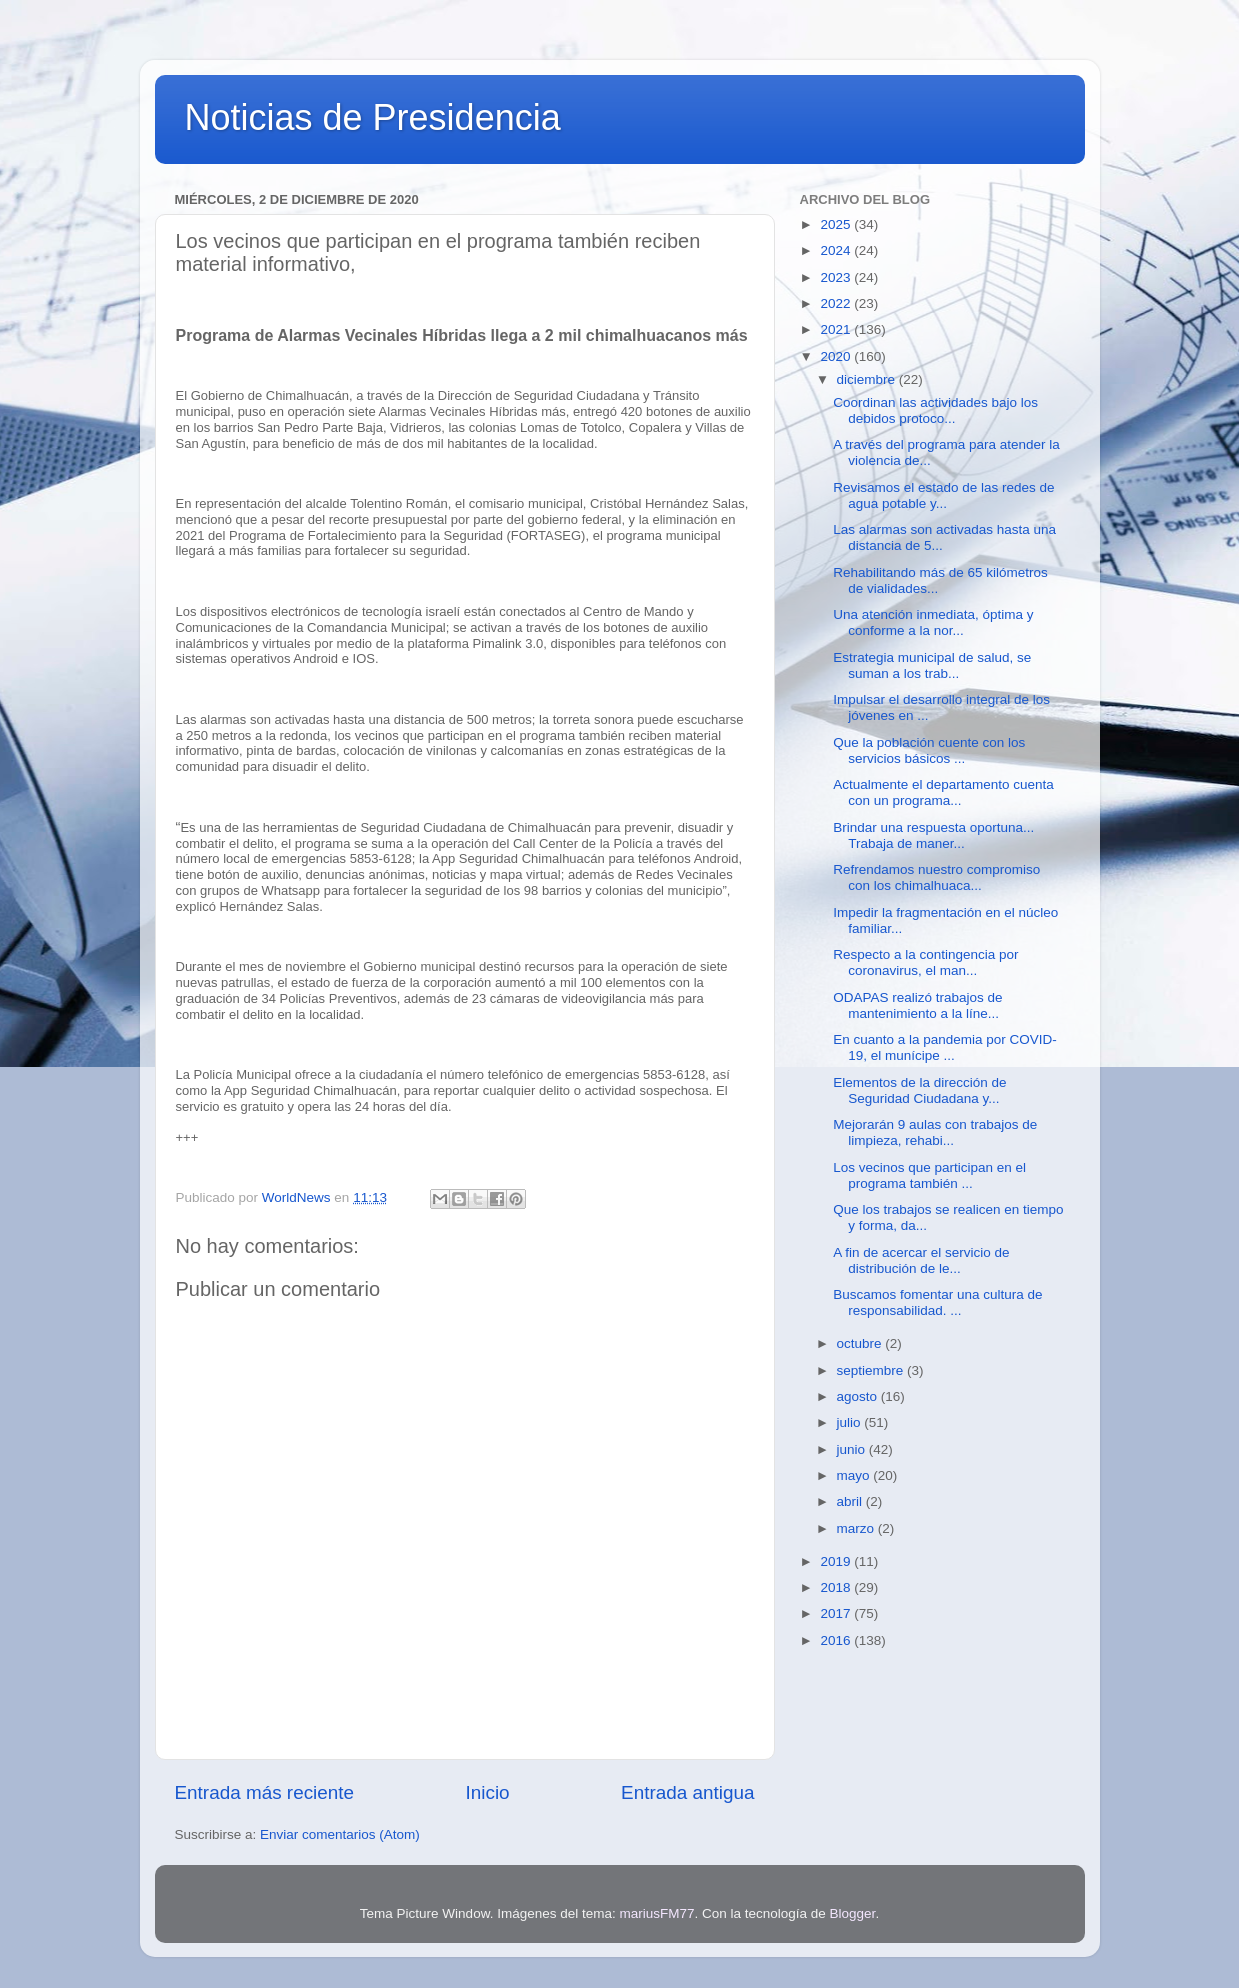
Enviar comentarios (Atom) (340, 1834)
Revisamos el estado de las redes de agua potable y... (943, 495)
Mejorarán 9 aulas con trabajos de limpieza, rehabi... (935, 1132)
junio (853, 1449)
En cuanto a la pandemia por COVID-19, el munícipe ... (945, 1047)
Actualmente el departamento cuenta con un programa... (943, 792)
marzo (857, 1528)
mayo (855, 1475)
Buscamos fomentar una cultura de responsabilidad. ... (937, 1302)
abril (851, 1501)
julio (851, 1422)
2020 (837, 356)
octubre (861, 1343)
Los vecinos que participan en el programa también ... (929, 1175)
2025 (837, 224)
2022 (837, 303)
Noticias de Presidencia (373, 117)
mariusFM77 (656, 1913)
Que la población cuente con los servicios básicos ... (929, 750)
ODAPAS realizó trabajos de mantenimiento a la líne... (917, 1005)
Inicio (488, 1792)
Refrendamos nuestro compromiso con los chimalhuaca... (936, 877)
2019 (837, 1561)
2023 (837, 277)
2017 (837, 1613)
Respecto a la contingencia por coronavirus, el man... (925, 962)
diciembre (868, 379)
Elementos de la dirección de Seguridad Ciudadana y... (919, 1090)
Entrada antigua (687, 1792)
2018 (837, 1587)
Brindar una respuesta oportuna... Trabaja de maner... (933, 835)
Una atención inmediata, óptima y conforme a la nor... (933, 622)
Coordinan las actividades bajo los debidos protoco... (935, 410)
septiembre (872, 1370)
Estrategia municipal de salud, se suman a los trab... (932, 665)
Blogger (853, 1913)
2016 (837, 1640)
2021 (837, 329)
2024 (837, 250)
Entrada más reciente (265, 1792)
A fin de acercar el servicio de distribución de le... (921, 1260)
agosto (859, 1396)
